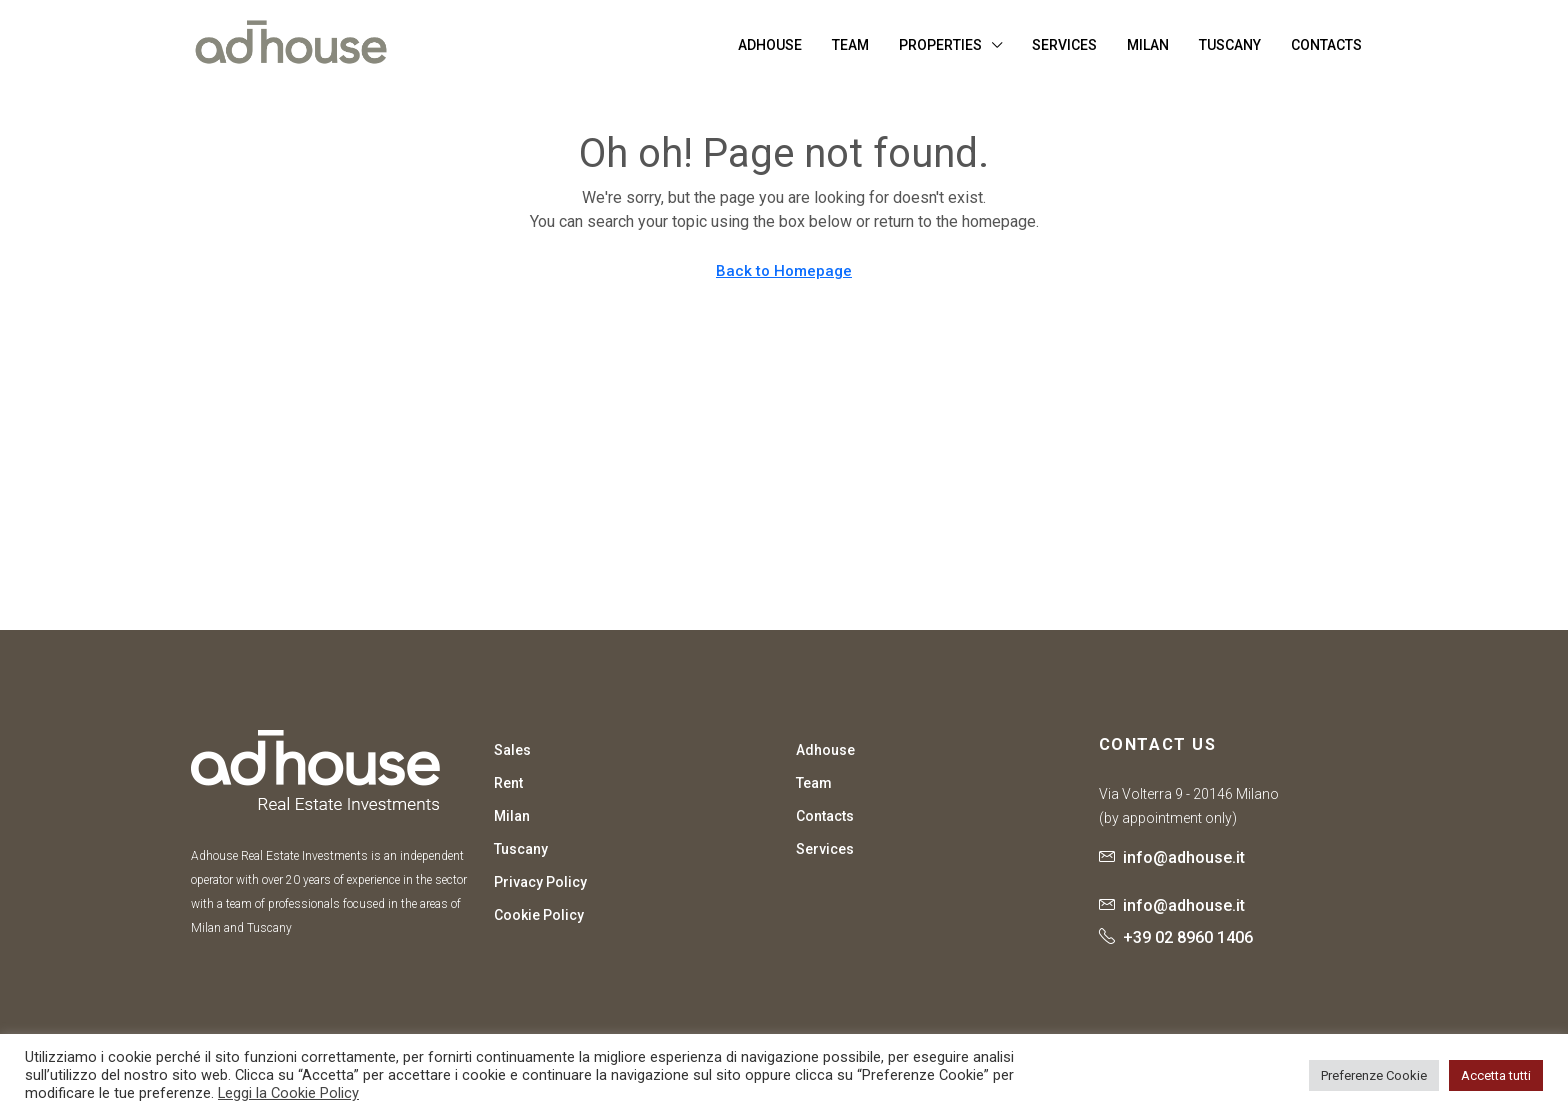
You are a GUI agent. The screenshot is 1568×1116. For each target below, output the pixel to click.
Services (1064, 45)
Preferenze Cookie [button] (1374, 1075)
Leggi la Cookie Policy (288, 1093)
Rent (508, 783)
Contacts (1326, 45)
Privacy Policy (540, 882)
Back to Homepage (784, 271)
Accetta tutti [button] (1496, 1075)
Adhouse (770, 45)
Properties (940, 45)
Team (850, 45)
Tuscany (1230, 45)
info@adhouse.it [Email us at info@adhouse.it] (1184, 857)
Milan (1148, 45)
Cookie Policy (539, 915)
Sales (512, 750)
